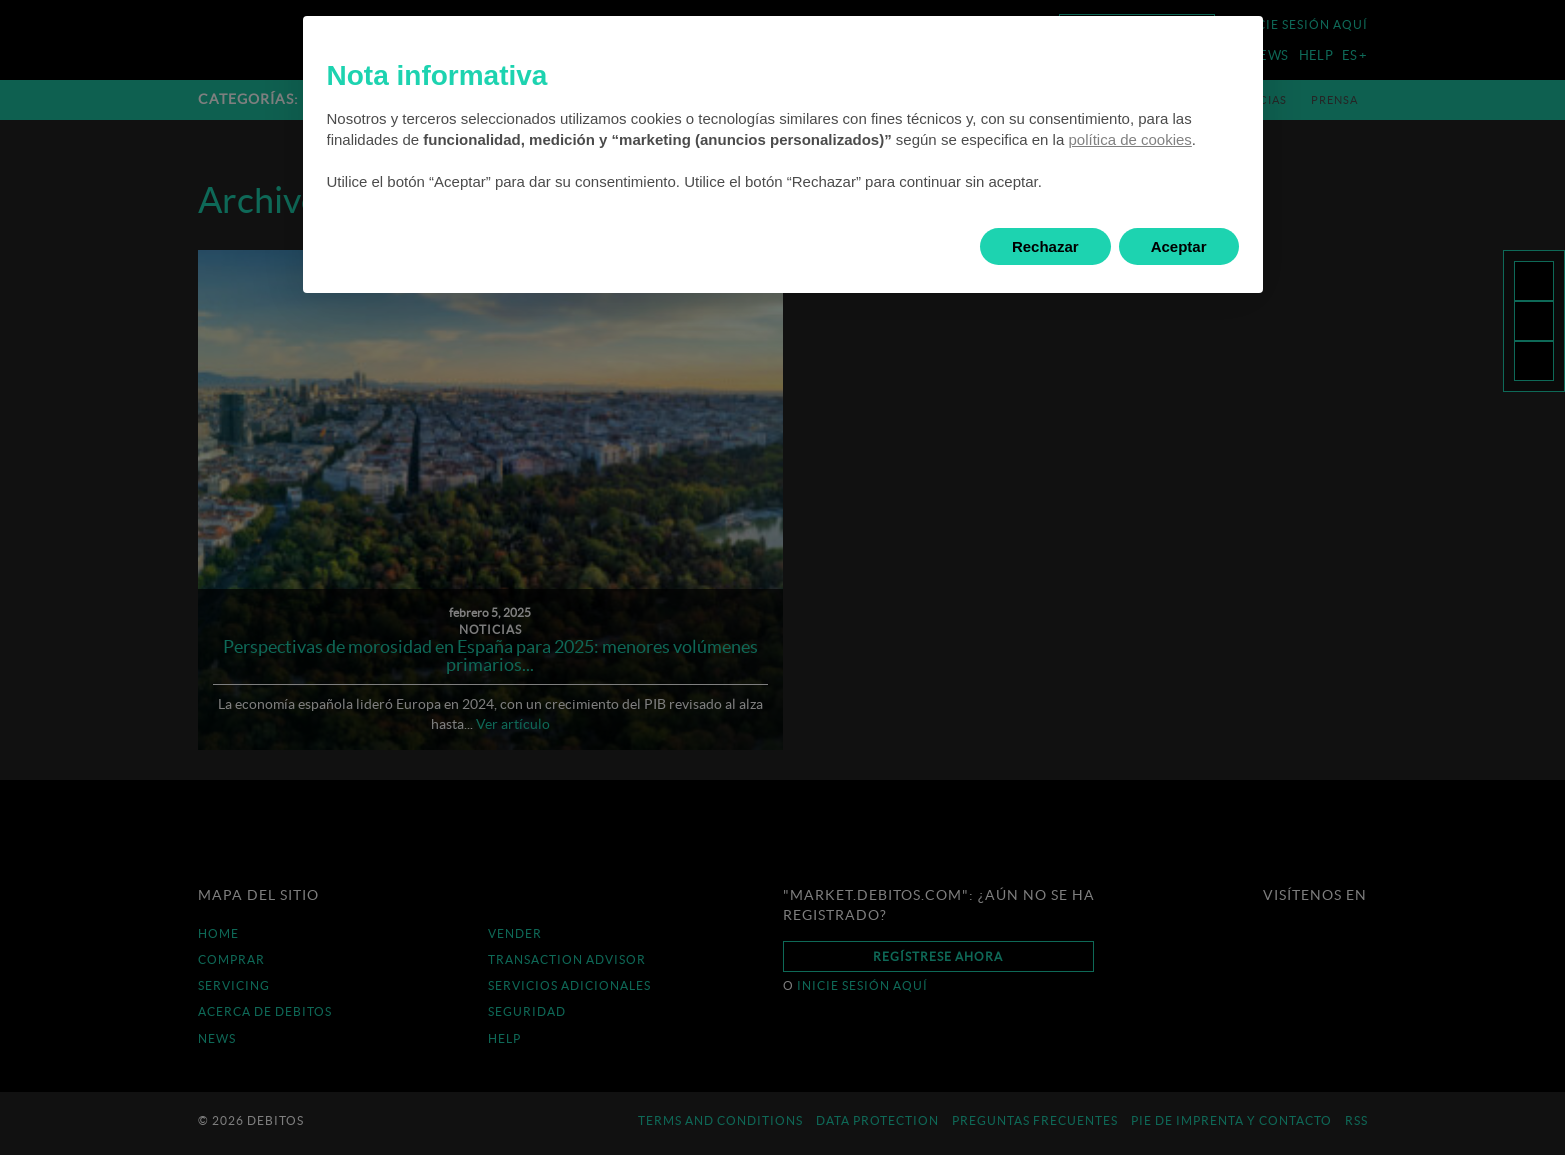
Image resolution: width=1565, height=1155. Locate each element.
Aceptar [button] (1179, 246)
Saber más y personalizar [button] (449, 246)
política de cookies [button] (1129, 139)
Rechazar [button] (1045, 246)
